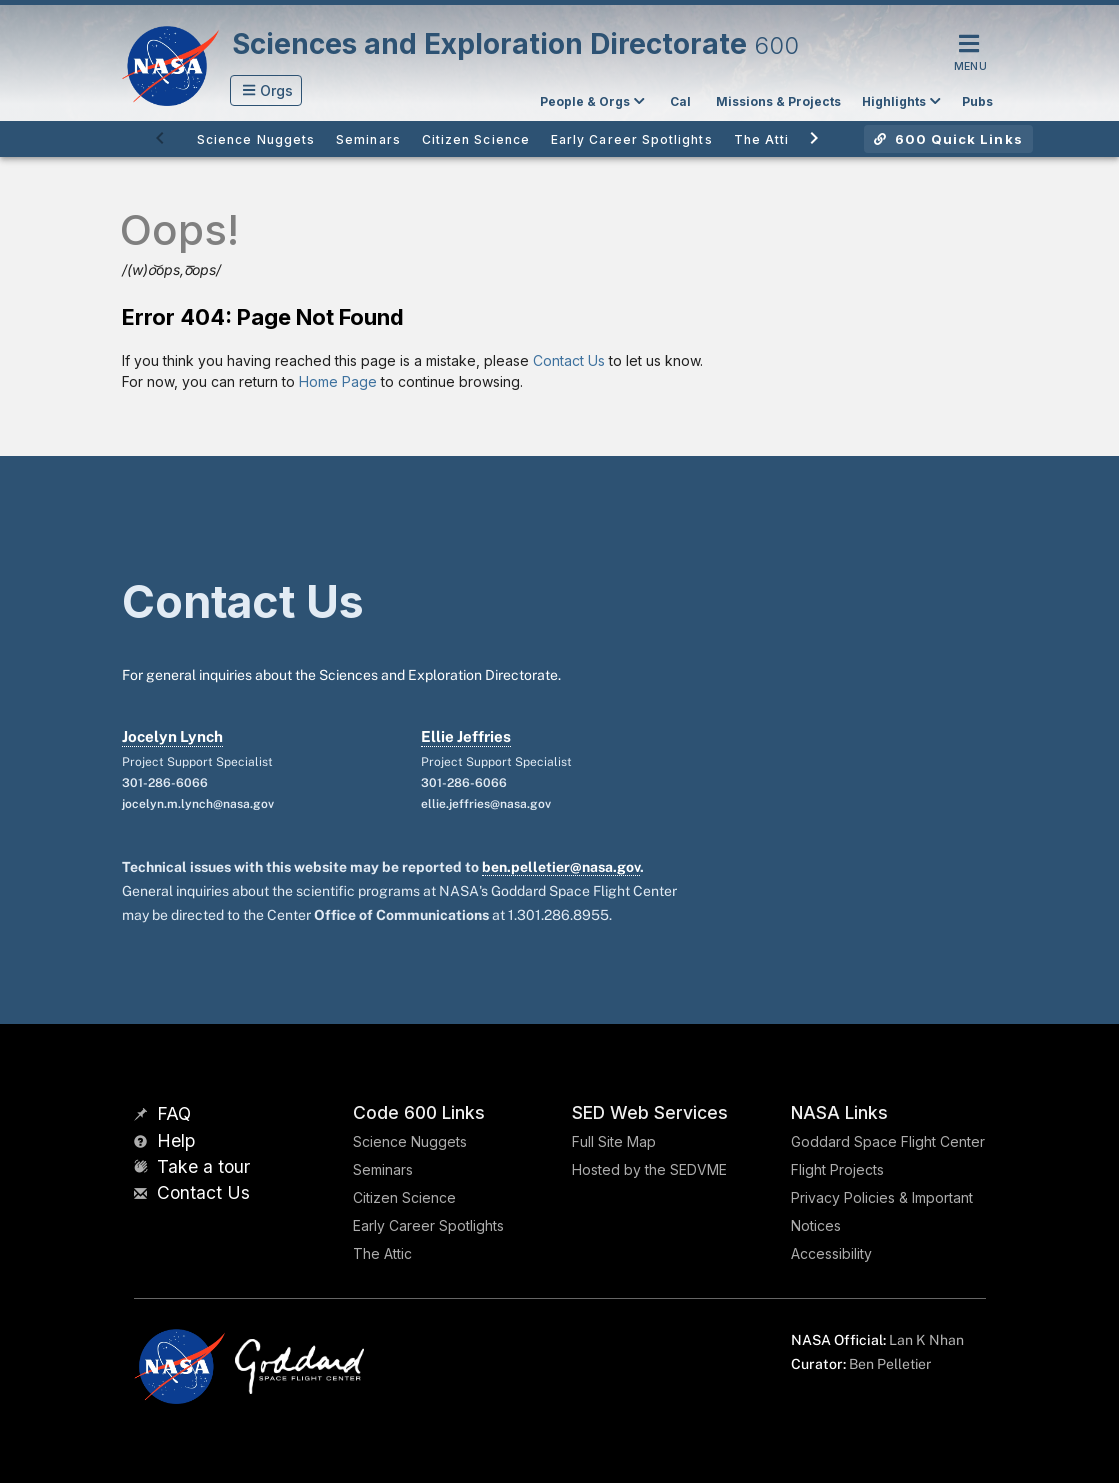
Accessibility (831, 1253)
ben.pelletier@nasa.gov (561, 867)
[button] (266, 90)
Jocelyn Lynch (172, 736)
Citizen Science (404, 1197)
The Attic (382, 1253)
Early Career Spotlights (428, 1225)
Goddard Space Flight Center (888, 1141)
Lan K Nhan (926, 1340)
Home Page (338, 381)
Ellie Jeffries (466, 736)
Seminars (383, 1169)
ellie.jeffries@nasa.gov (486, 804)
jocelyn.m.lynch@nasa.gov (198, 804)
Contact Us (569, 360)
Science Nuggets (410, 1141)
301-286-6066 (165, 783)
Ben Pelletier (890, 1364)
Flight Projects (837, 1169)
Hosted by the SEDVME (649, 1169)
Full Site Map (614, 1141)
